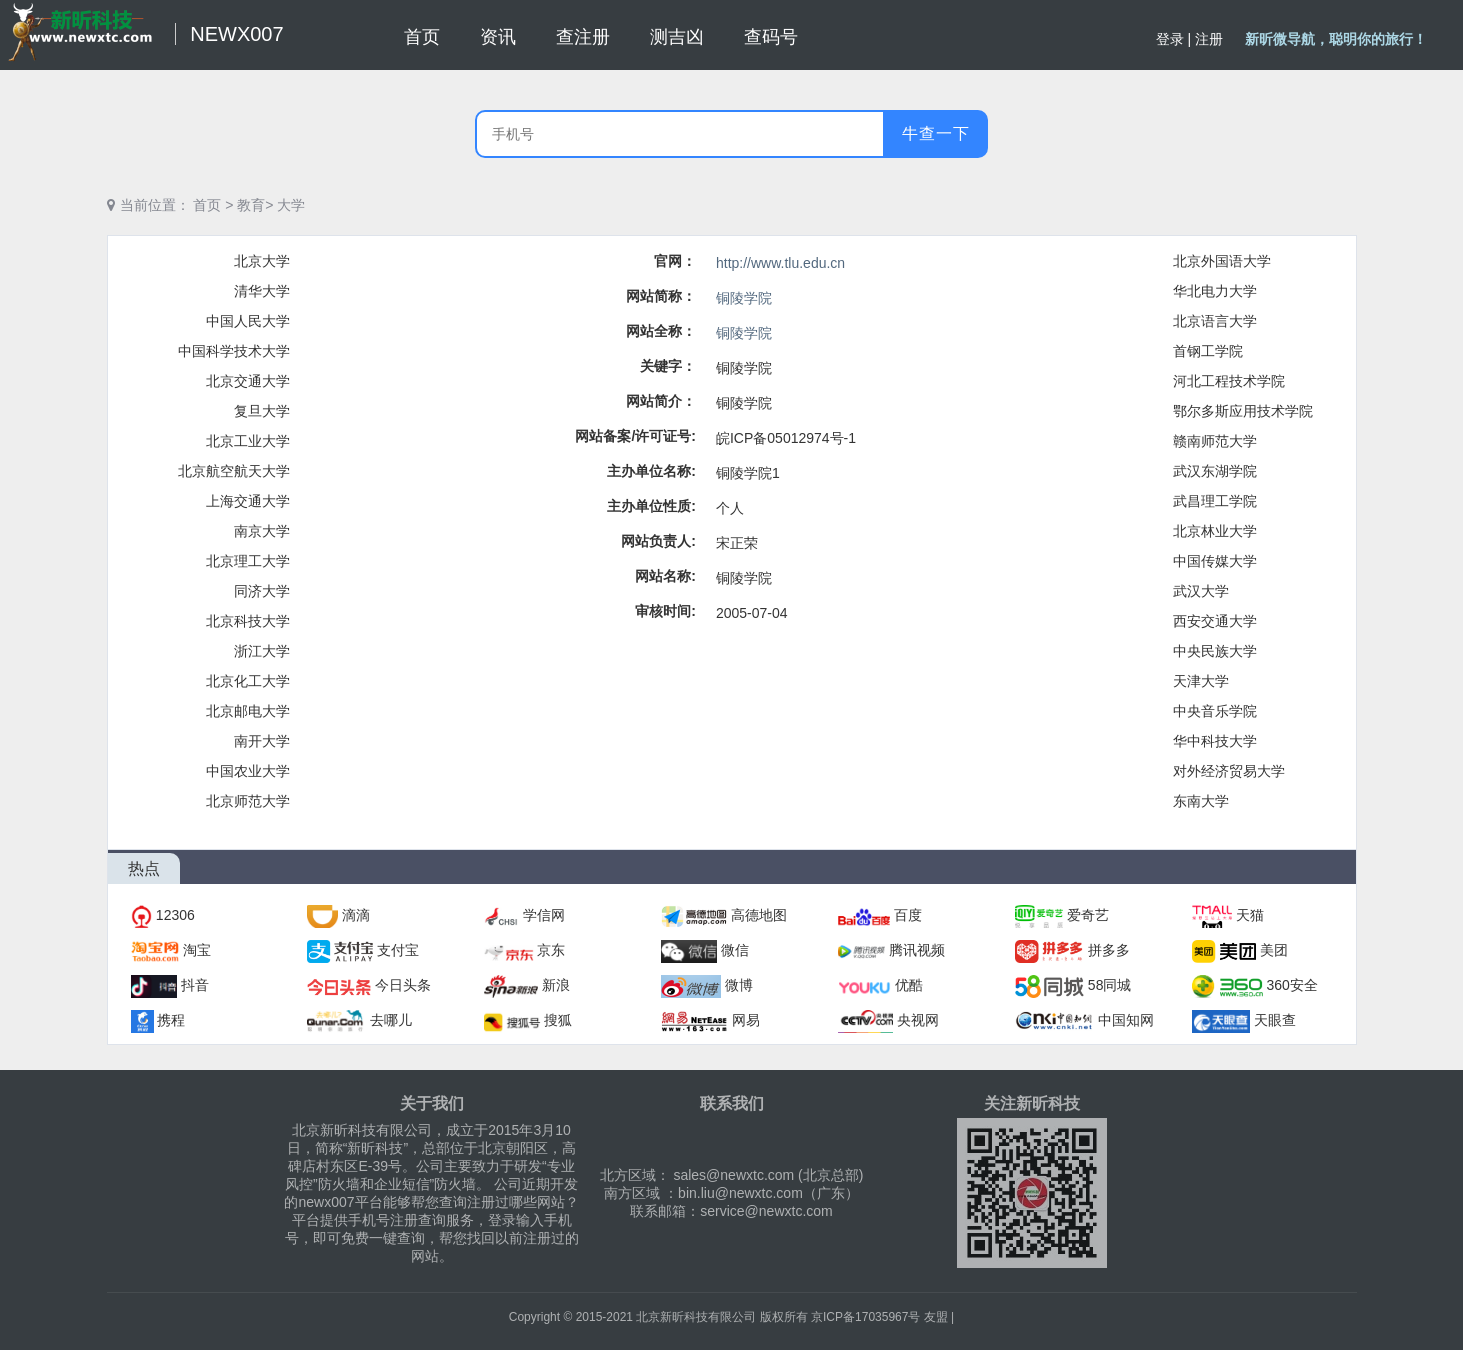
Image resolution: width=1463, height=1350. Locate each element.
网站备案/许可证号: (635, 436)
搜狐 (558, 1020)
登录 (1170, 39)
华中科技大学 (1215, 741)
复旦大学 (262, 411)
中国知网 (1126, 1020)
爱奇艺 (1088, 915)
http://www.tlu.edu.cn (780, 263)
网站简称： (661, 296)
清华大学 (262, 291)
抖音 (195, 985)
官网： (675, 261)
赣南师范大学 (1215, 441)
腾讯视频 (917, 950)
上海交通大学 (248, 501)
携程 (171, 1020)
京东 (551, 950)
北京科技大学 (248, 621)
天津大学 (1201, 681)
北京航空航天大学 (234, 471)
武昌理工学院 (1215, 501)
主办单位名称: (651, 471)
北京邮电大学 (248, 711)
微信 (735, 950)
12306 (175, 915)
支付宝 (398, 950)
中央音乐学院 (1215, 711)
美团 (1274, 950)
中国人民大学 (248, 321)
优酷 (909, 985)
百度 (908, 915)
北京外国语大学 (1222, 261)
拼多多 (1109, 950)
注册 (1209, 39)
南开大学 (262, 741)
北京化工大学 (248, 681)
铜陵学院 (744, 298)
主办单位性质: (651, 506)
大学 (291, 205)
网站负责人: (658, 541)
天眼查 (1275, 1020)
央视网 (918, 1020)
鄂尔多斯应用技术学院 (1243, 411)
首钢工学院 (1208, 351)
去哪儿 (391, 1020)
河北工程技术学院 (1229, 381)
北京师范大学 (248, 801)
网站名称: (665, 576)
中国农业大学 (248, 771)
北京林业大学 (1215, 531)
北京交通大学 (248, 381)
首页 (207, 205)
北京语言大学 (1215, 321)
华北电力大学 (1215, 291)
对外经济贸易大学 (1229, 771)
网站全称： (661, 331)
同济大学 (262, 591)
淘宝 (197, 950)
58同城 (1110, 985)
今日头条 (403, 985)
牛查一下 (936, 133)
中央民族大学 (1215, 651)
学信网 (544, 915)
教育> (255, 205)
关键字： (668, 366)
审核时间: (665, 611)
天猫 (1250, 915)
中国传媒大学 (1215, 561)
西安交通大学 (1215, 621)
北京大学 (262, 261)
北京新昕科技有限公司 (696, 1317)
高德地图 (759, 915)
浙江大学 (262, 651)
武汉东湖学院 (1215, 471)
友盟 (936, 1317)
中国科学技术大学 (234, 351)
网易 (746, 1020)
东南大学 (1201, 801)
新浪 (556, 985)
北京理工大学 (248, 561)
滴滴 (356, 915)
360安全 (1292, 985)
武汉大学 (1201, 591)
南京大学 (262, 531)
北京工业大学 (248, 441)
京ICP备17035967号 (865, 1317)
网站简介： (661, 401)
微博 (739, 985)
